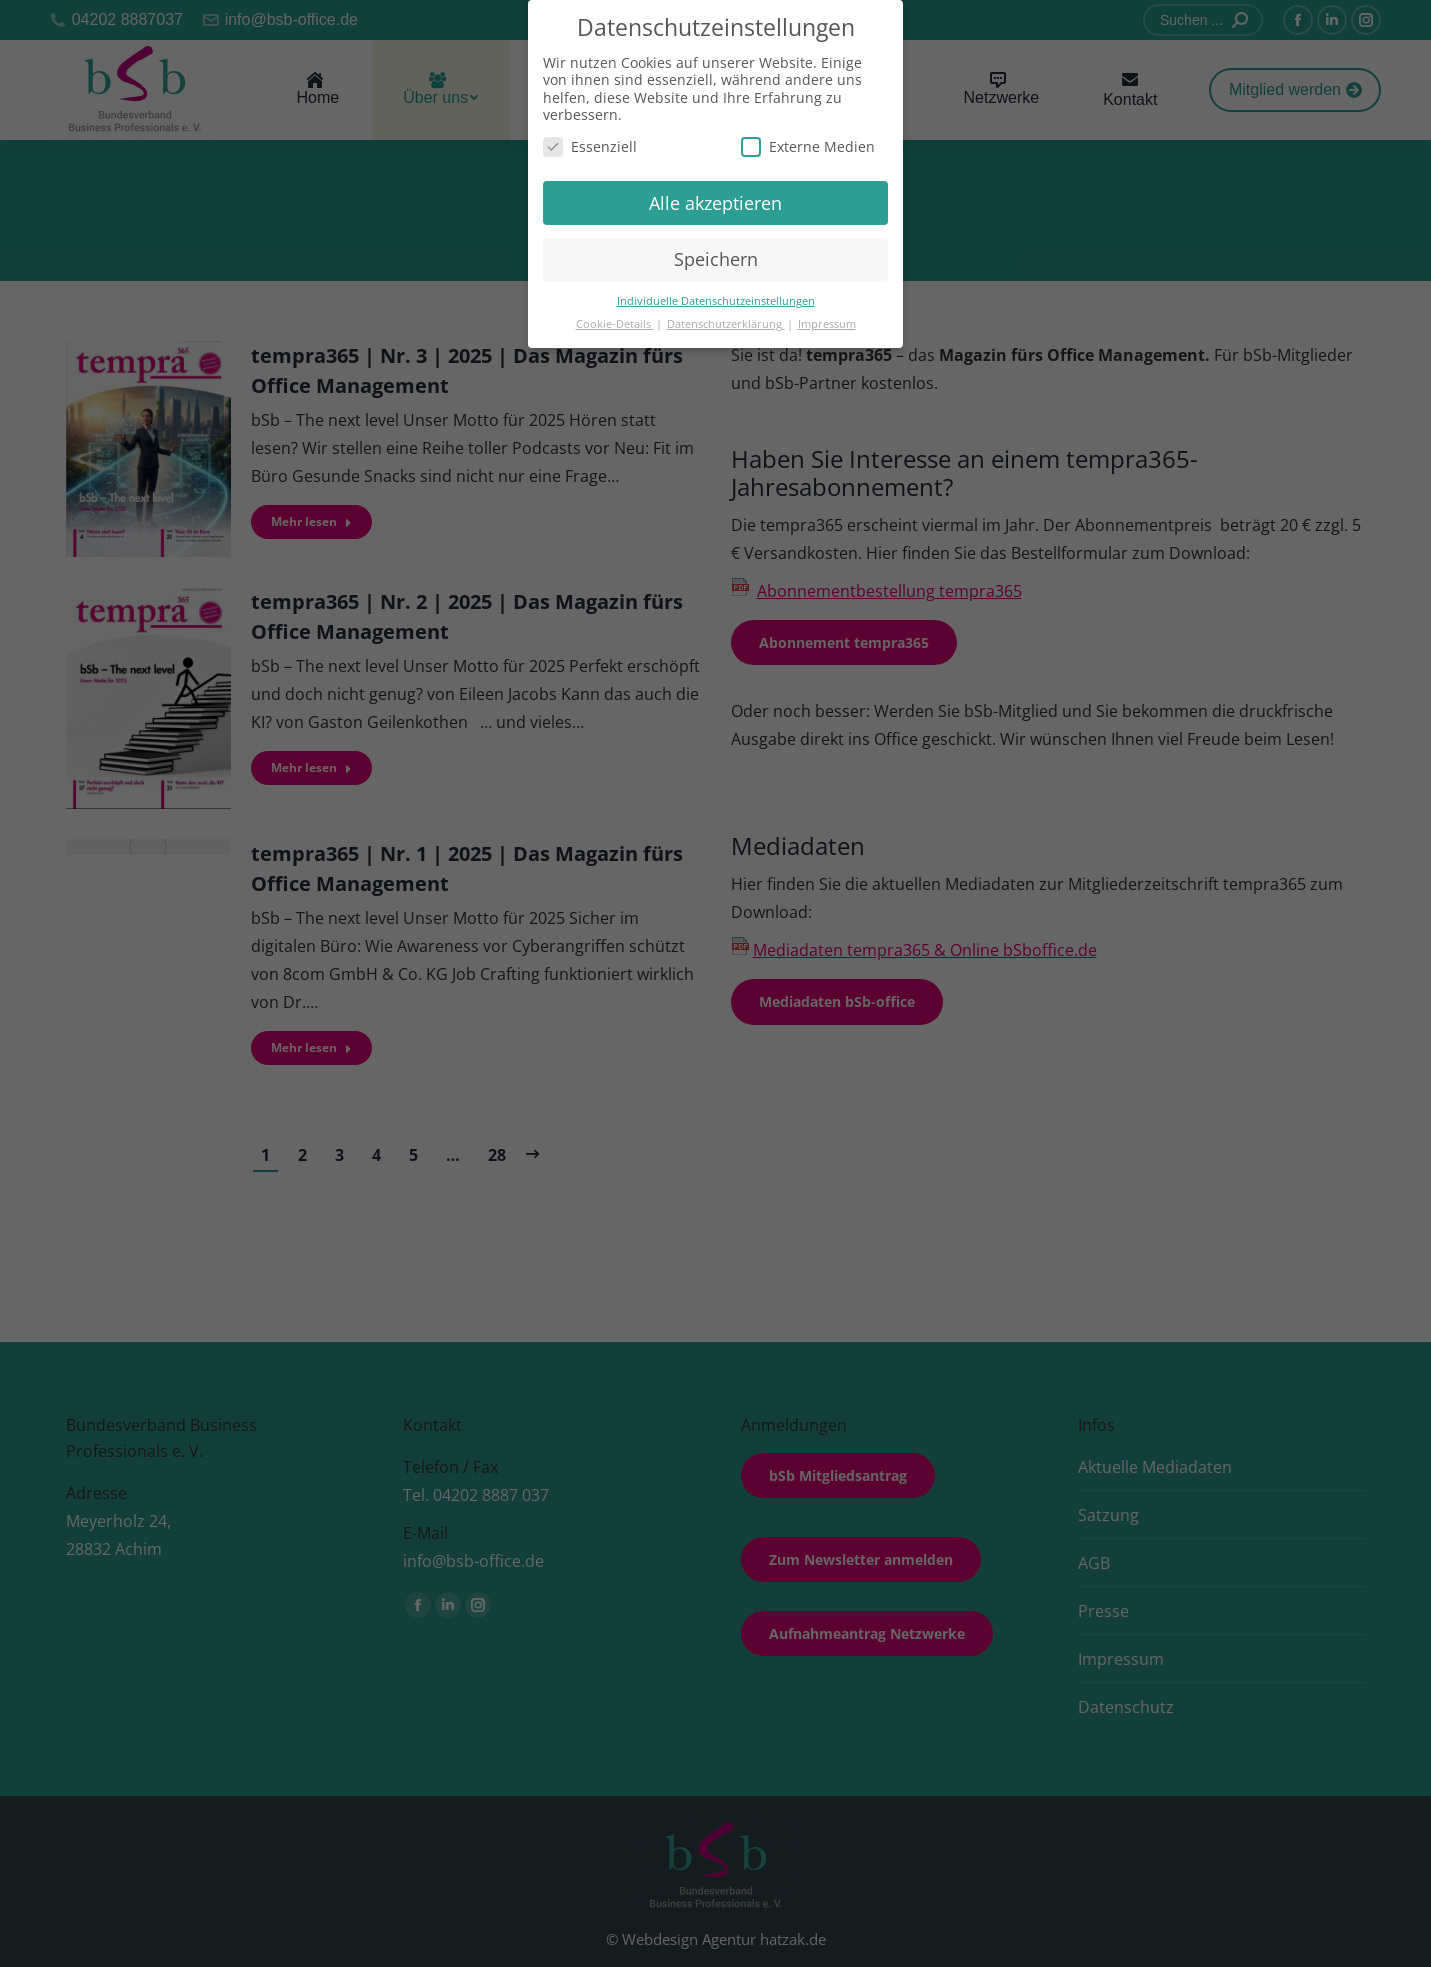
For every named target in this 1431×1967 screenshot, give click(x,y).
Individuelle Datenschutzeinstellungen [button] (716, 301)
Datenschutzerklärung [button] (726, 324)
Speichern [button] (716, 259)
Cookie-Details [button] (615, 324)
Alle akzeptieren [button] (715, 203)
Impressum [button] (827, 324)
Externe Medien (808, 146)
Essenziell (590, 146)
